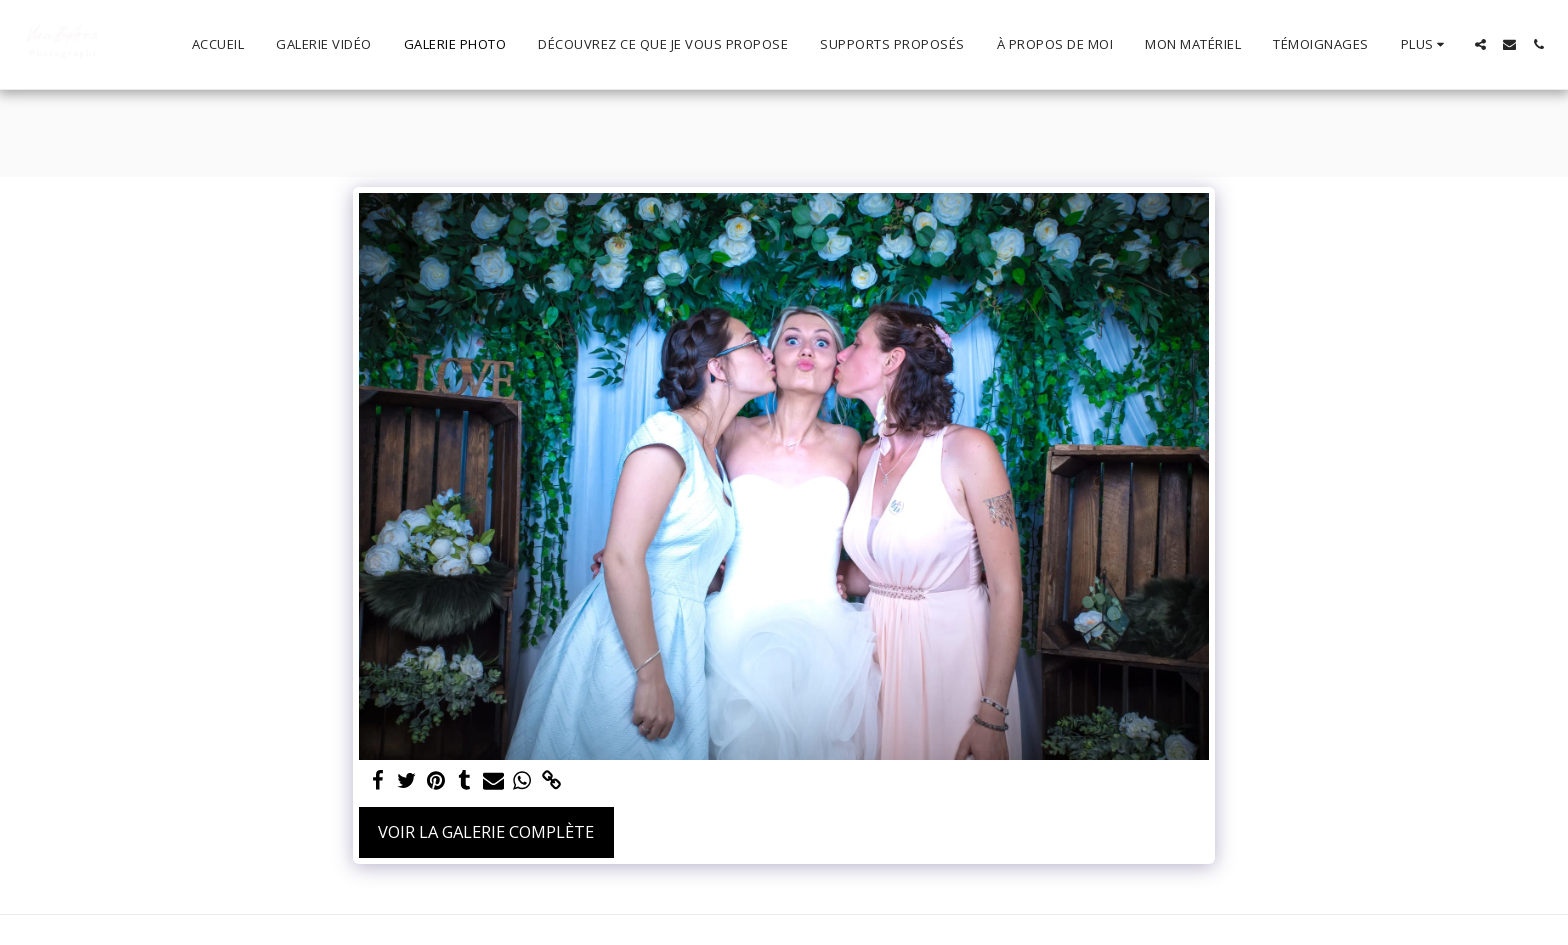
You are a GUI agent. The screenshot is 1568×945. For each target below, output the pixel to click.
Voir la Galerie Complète (486, 831)
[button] (1480, 44)
